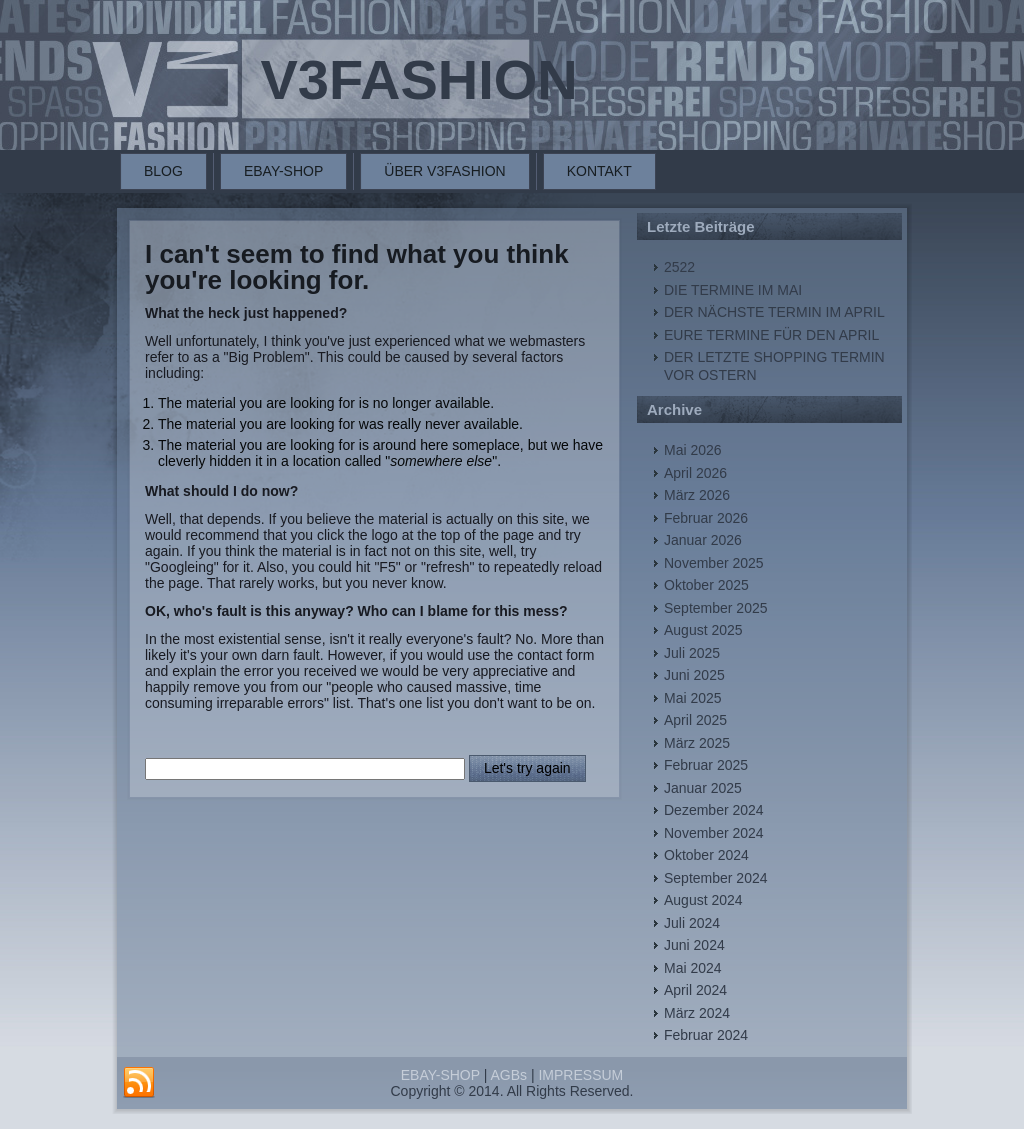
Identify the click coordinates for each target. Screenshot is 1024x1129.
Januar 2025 (703, 788)
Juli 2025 (692, 653)
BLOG (163, 171)
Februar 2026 (706, 518)
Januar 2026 (703, 540)
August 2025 (703, 630)
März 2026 (697, 495)
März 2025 (697, 743)
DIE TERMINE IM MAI (733, 290)
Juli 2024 (692, 923)
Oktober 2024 (706, 855)
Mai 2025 (693, 698)
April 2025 (695, 720)
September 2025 (716, 608)
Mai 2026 (693, 450)
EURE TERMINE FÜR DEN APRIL (771, 335)
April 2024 (695, 990)
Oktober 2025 (706, 585)
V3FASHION (418, 79)
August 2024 (703, 900)
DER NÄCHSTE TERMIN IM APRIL (774, 312)
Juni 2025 (694, 675)
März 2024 (697, 1013)
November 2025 (714, 563)
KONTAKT (599, 171)
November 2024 (714, 833)
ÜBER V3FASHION (444, 171)
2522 (679, 267)
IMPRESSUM (580, 1075)
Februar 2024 (706, 1035)
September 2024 (716, 878)
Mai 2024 (693, 968)
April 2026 (695, 473)
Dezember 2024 (714, 810)
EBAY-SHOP (283, 171)
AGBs (508, 1075)
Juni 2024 (694, 945)
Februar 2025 (706, 765)
